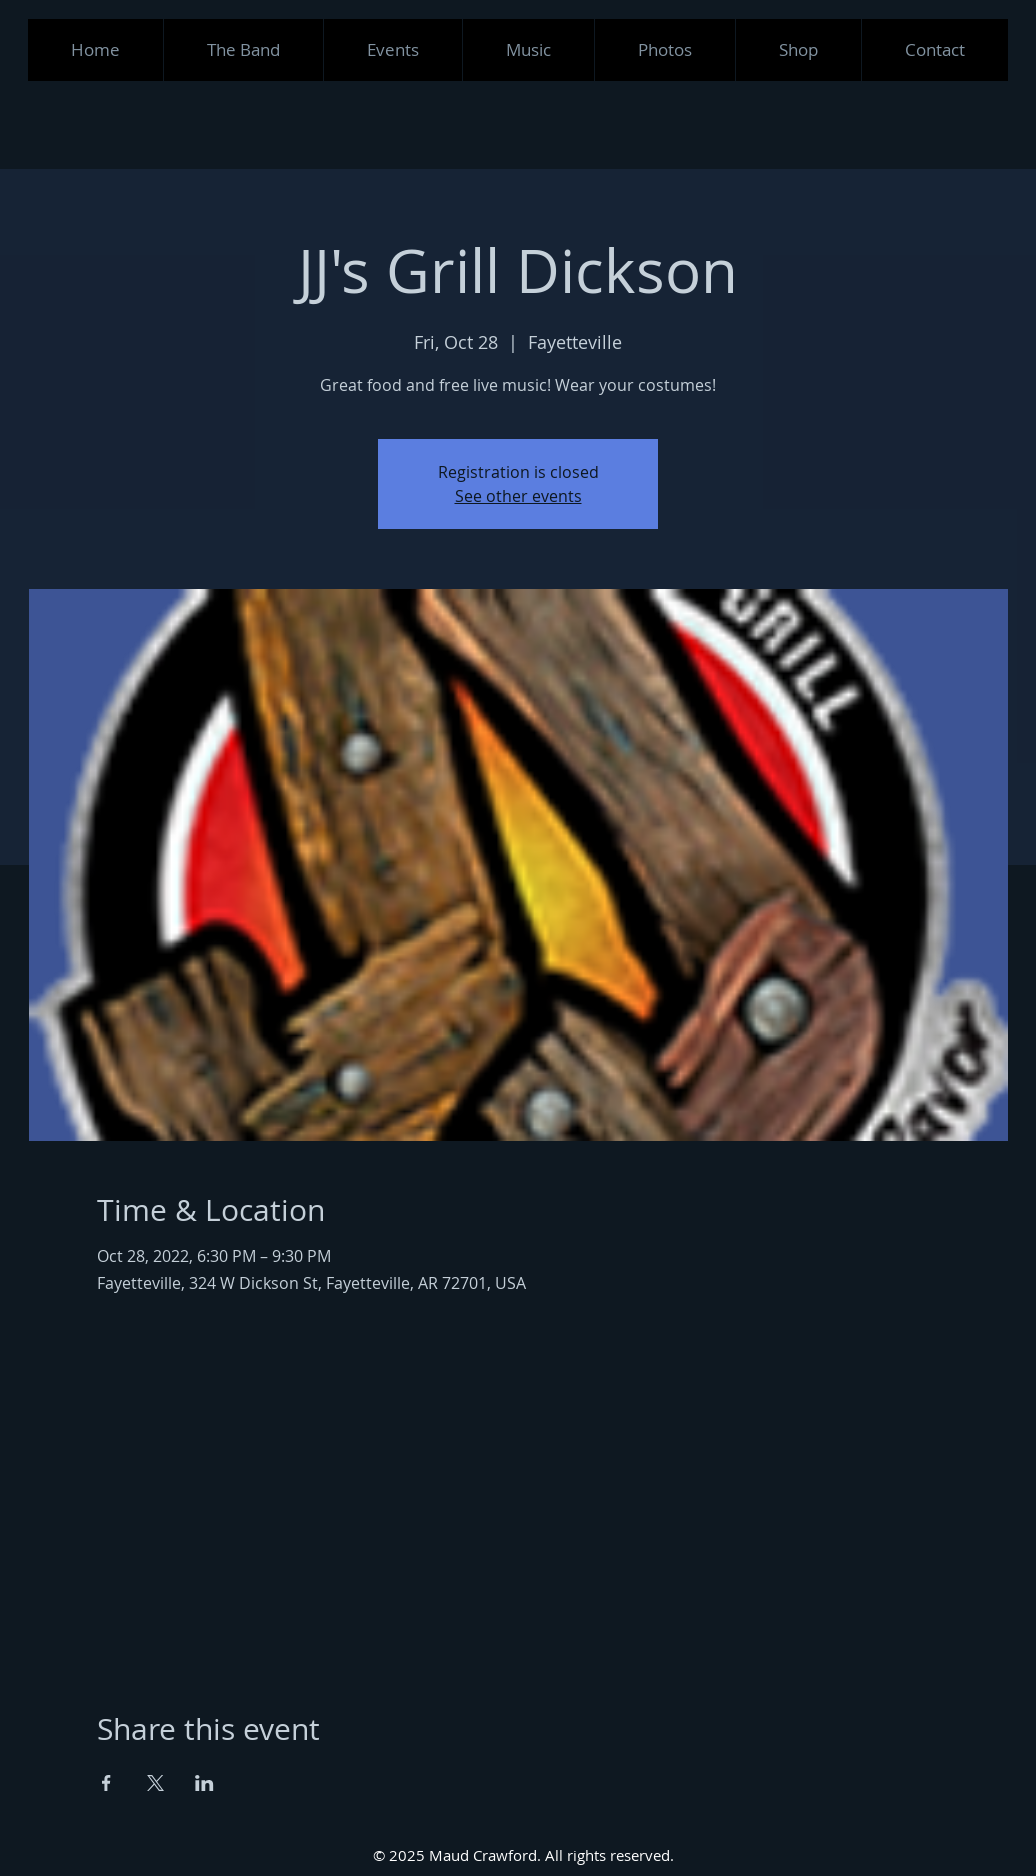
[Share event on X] (155, 1783)
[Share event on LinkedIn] (204, 1783)
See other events (518, 496)
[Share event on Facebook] (106, 1783)
